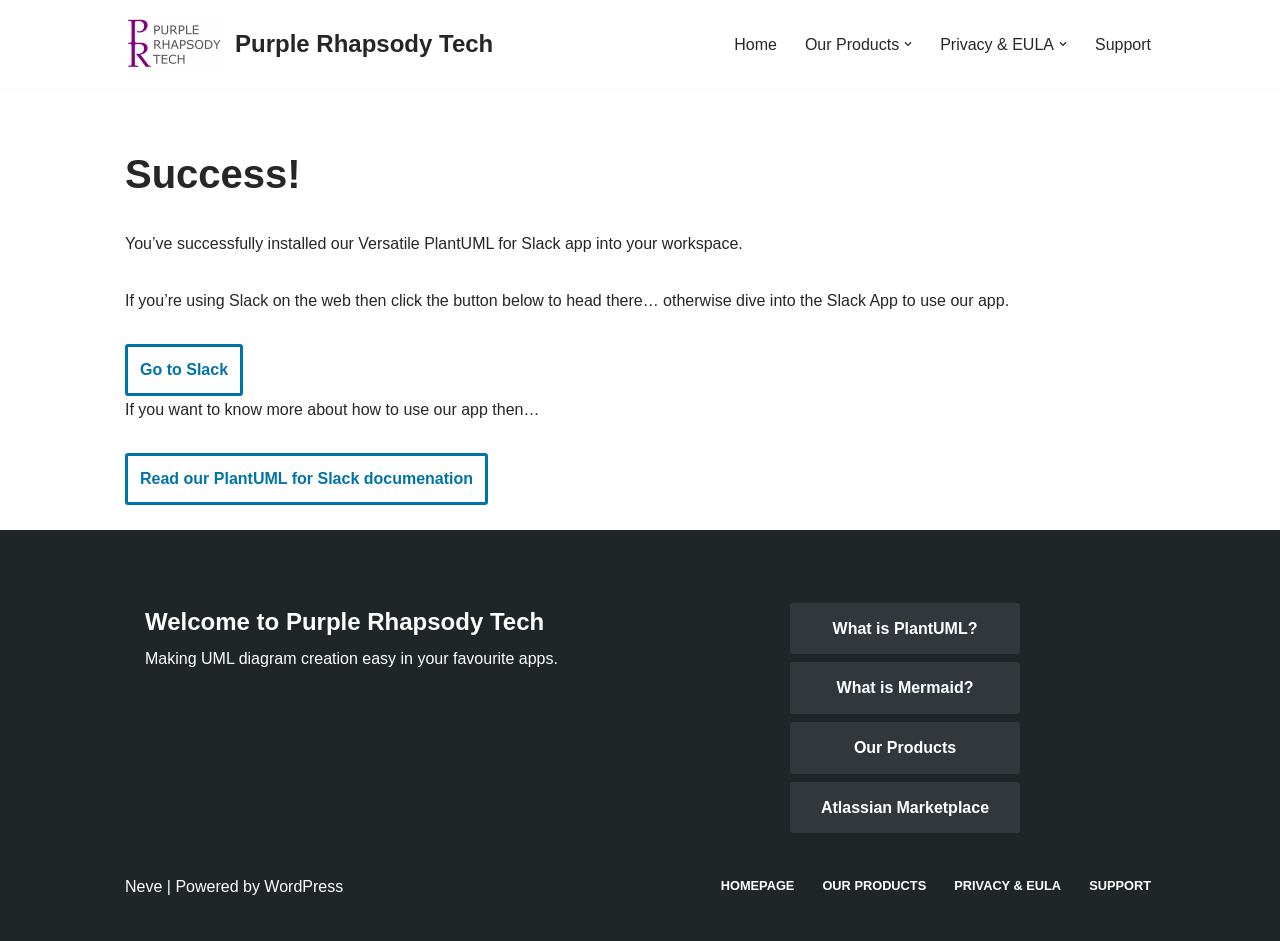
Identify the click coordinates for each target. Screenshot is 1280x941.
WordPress (303, 886)
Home (755, 44)
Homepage (758, 885)
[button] (908, 44)
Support (1123, 44)
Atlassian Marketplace (905, 807)
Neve (143, 886)
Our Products (905, 747)
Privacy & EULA (1007, 885)
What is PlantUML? (905, 628)
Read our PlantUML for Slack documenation (306, 478)
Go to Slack (184, 369)
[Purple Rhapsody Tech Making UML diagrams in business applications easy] (309, 44)
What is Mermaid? (905, 687)
